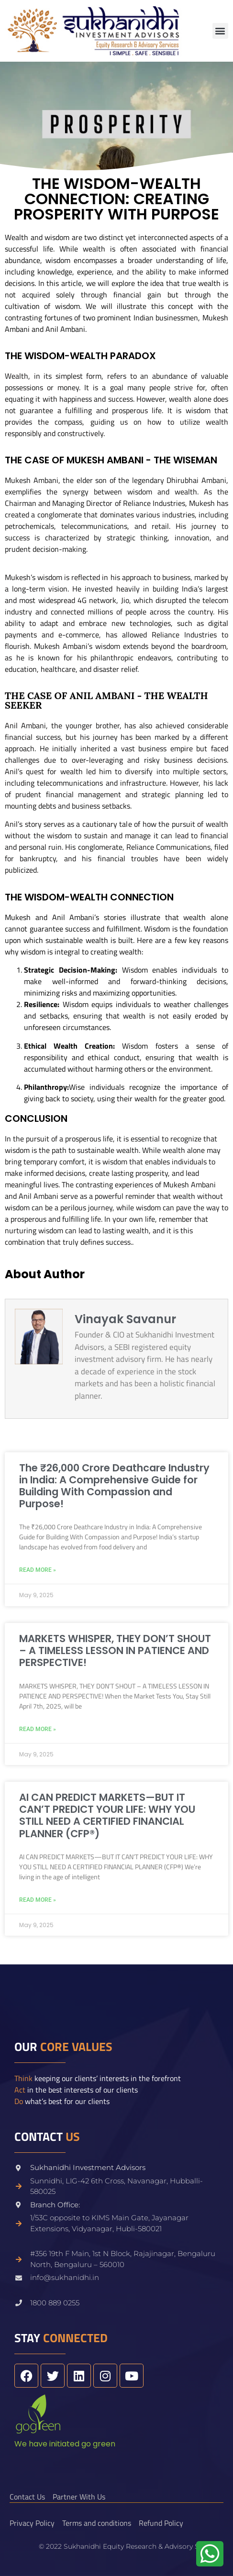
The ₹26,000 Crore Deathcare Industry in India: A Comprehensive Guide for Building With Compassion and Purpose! (114, 1486)
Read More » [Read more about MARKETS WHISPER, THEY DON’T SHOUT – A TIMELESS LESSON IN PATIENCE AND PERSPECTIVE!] (37, 1729)
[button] (220, 31)
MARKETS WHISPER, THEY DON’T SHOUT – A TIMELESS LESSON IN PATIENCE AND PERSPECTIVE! (115, 1650)
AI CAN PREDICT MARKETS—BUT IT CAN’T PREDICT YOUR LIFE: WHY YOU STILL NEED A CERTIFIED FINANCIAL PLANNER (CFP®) (107, 1815)
